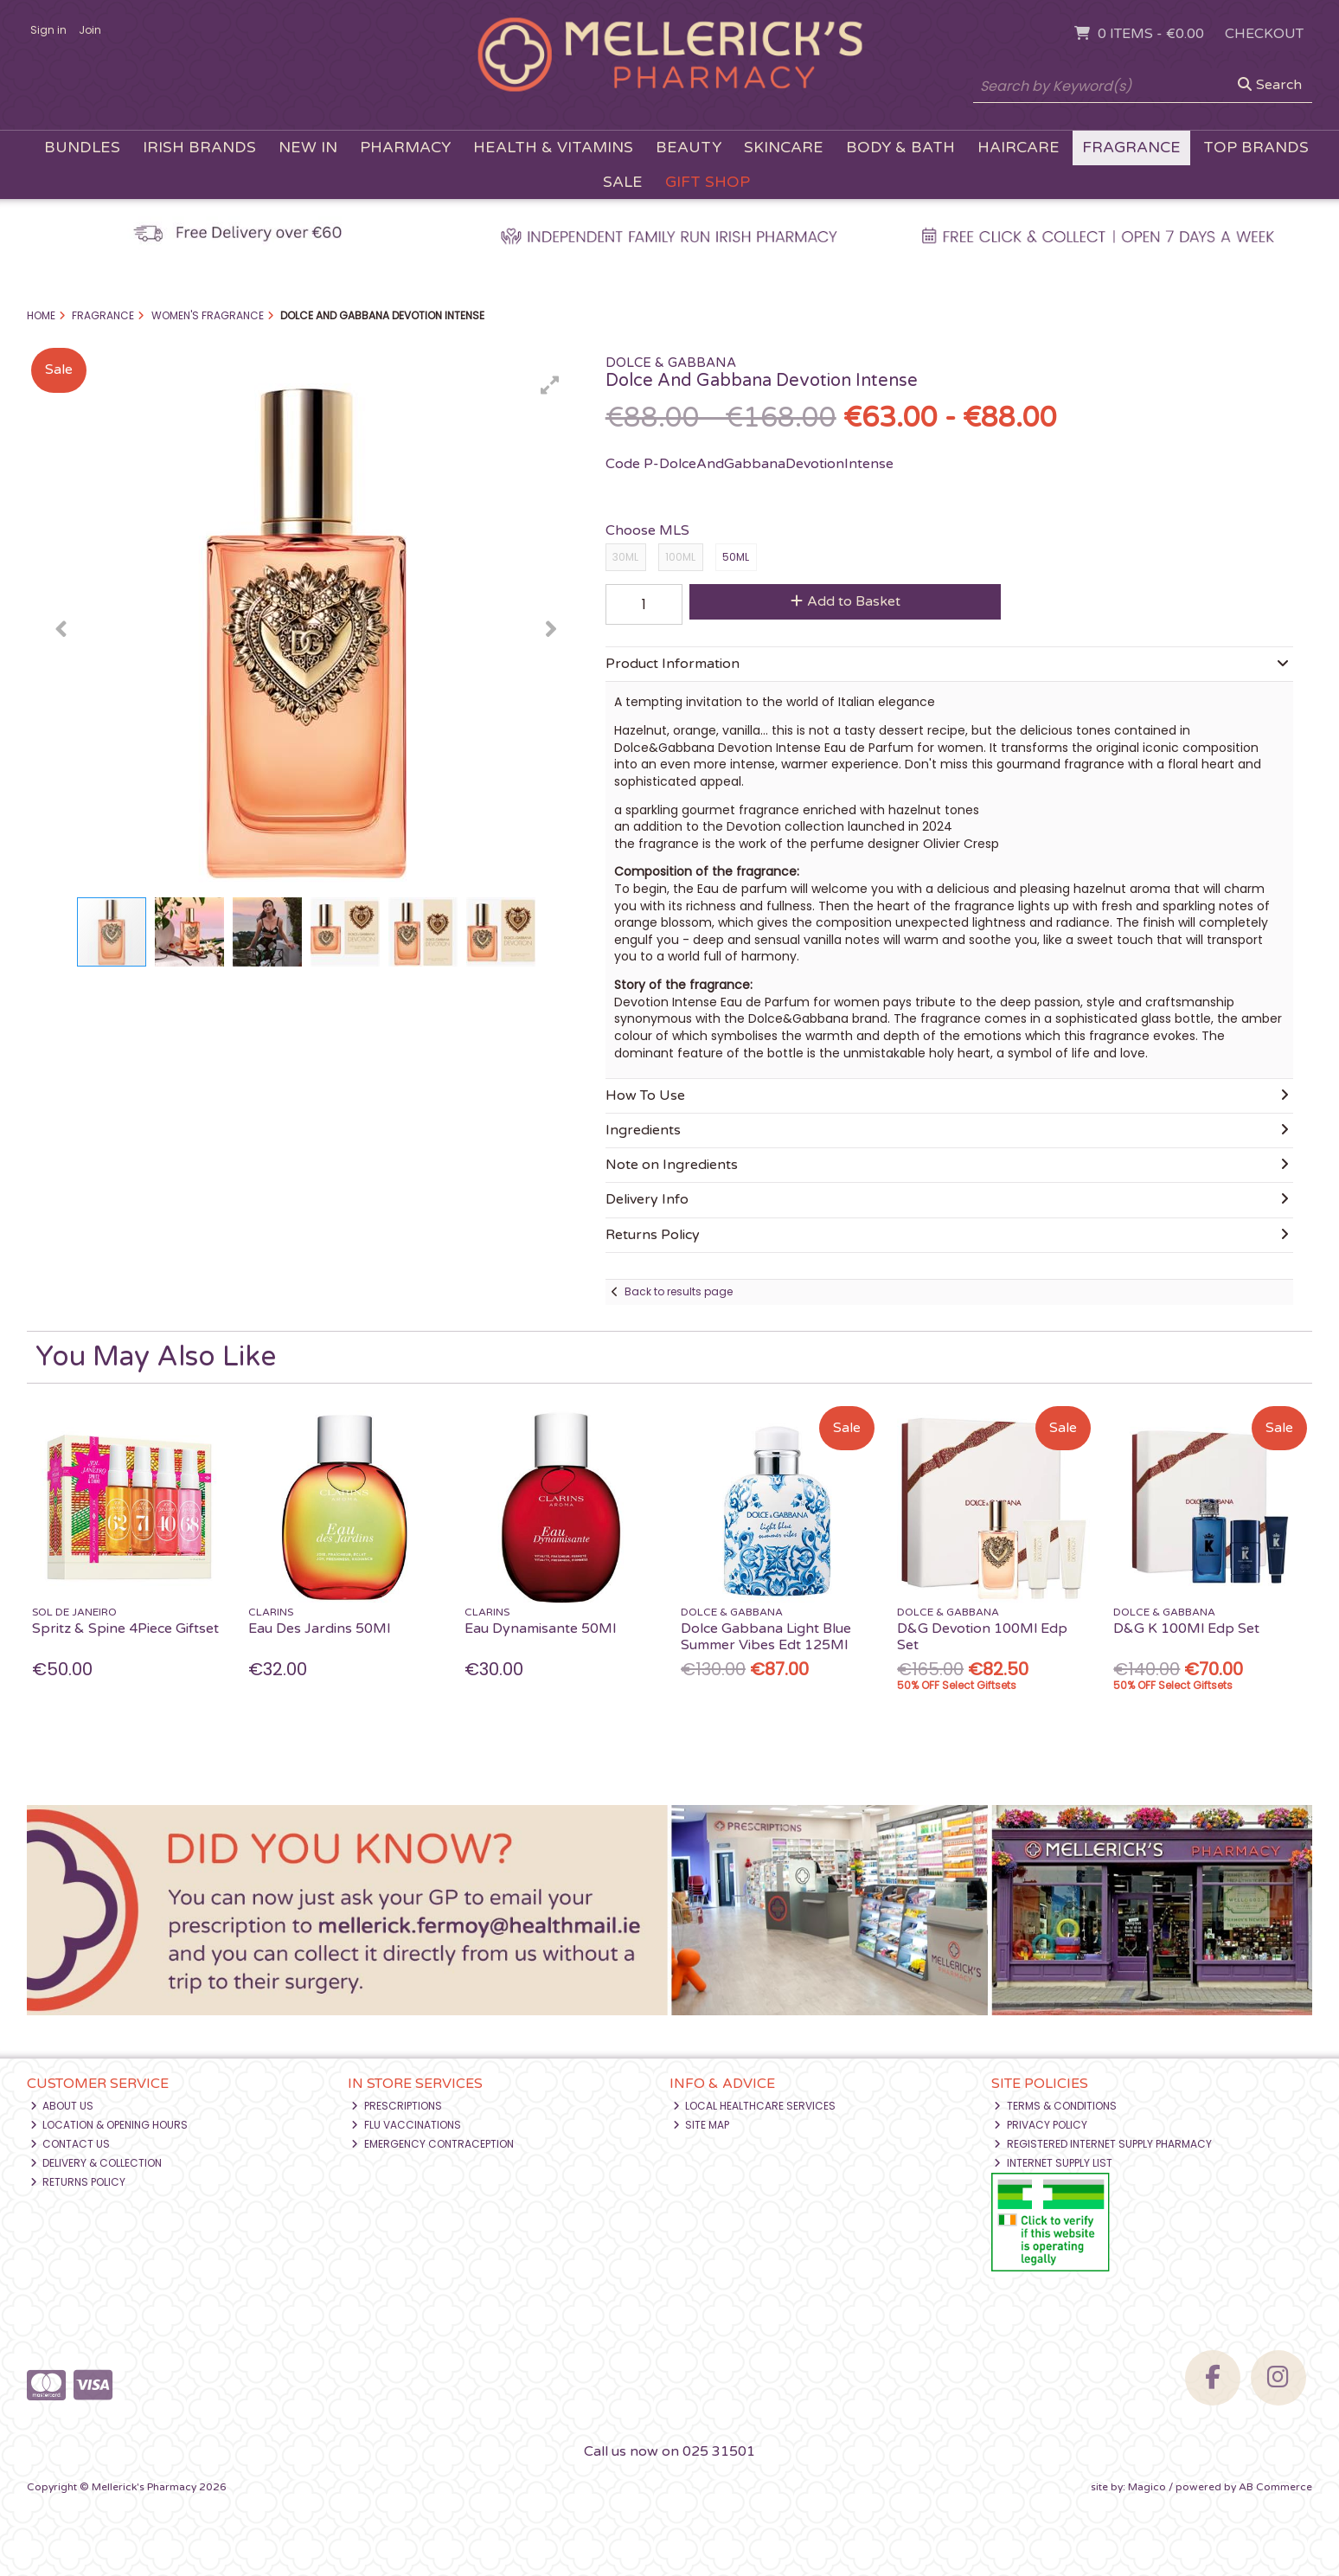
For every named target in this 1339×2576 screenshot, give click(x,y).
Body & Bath (900, 147)
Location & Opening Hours (109, 2124)
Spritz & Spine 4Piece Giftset (125, 1628)
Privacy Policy (1040, 2124)
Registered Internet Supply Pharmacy (1103, 2143)
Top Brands (1256, 147)
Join (90, 29)
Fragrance (1131, 147)
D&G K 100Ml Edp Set (1186, 1628)
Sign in (48, 29)
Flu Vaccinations (406, 2124)
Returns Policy (78, 2182)
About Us (62, 2105)
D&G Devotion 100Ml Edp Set (982, 1637)
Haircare (1018, 147)
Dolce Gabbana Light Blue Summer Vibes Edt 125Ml (766, 1637)
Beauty (688, 147)
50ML (735, 556)
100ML (680, 556)
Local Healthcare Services (754, 2105)
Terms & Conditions (1055, 2105)
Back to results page (679, 1291)
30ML (625, 556)
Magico (1147, 2487)
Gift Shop (707, 182)
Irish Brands (199, 147)
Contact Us (70, 2143)
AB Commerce (1275, 2487)
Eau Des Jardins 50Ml (319, 1628)
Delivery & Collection (96, 2162)
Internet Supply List (1053, 2162)
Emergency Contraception (432, 2143)
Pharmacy (405, 147)
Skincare (783, 147)
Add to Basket (845, 601)
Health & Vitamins (553, 147)
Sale (623, 182)
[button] (550, 385)
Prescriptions (396, 2105)
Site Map (701, 2124)
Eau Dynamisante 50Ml (540, 1628)
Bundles (82, 147)
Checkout (1264, 33)
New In (308, 147)
